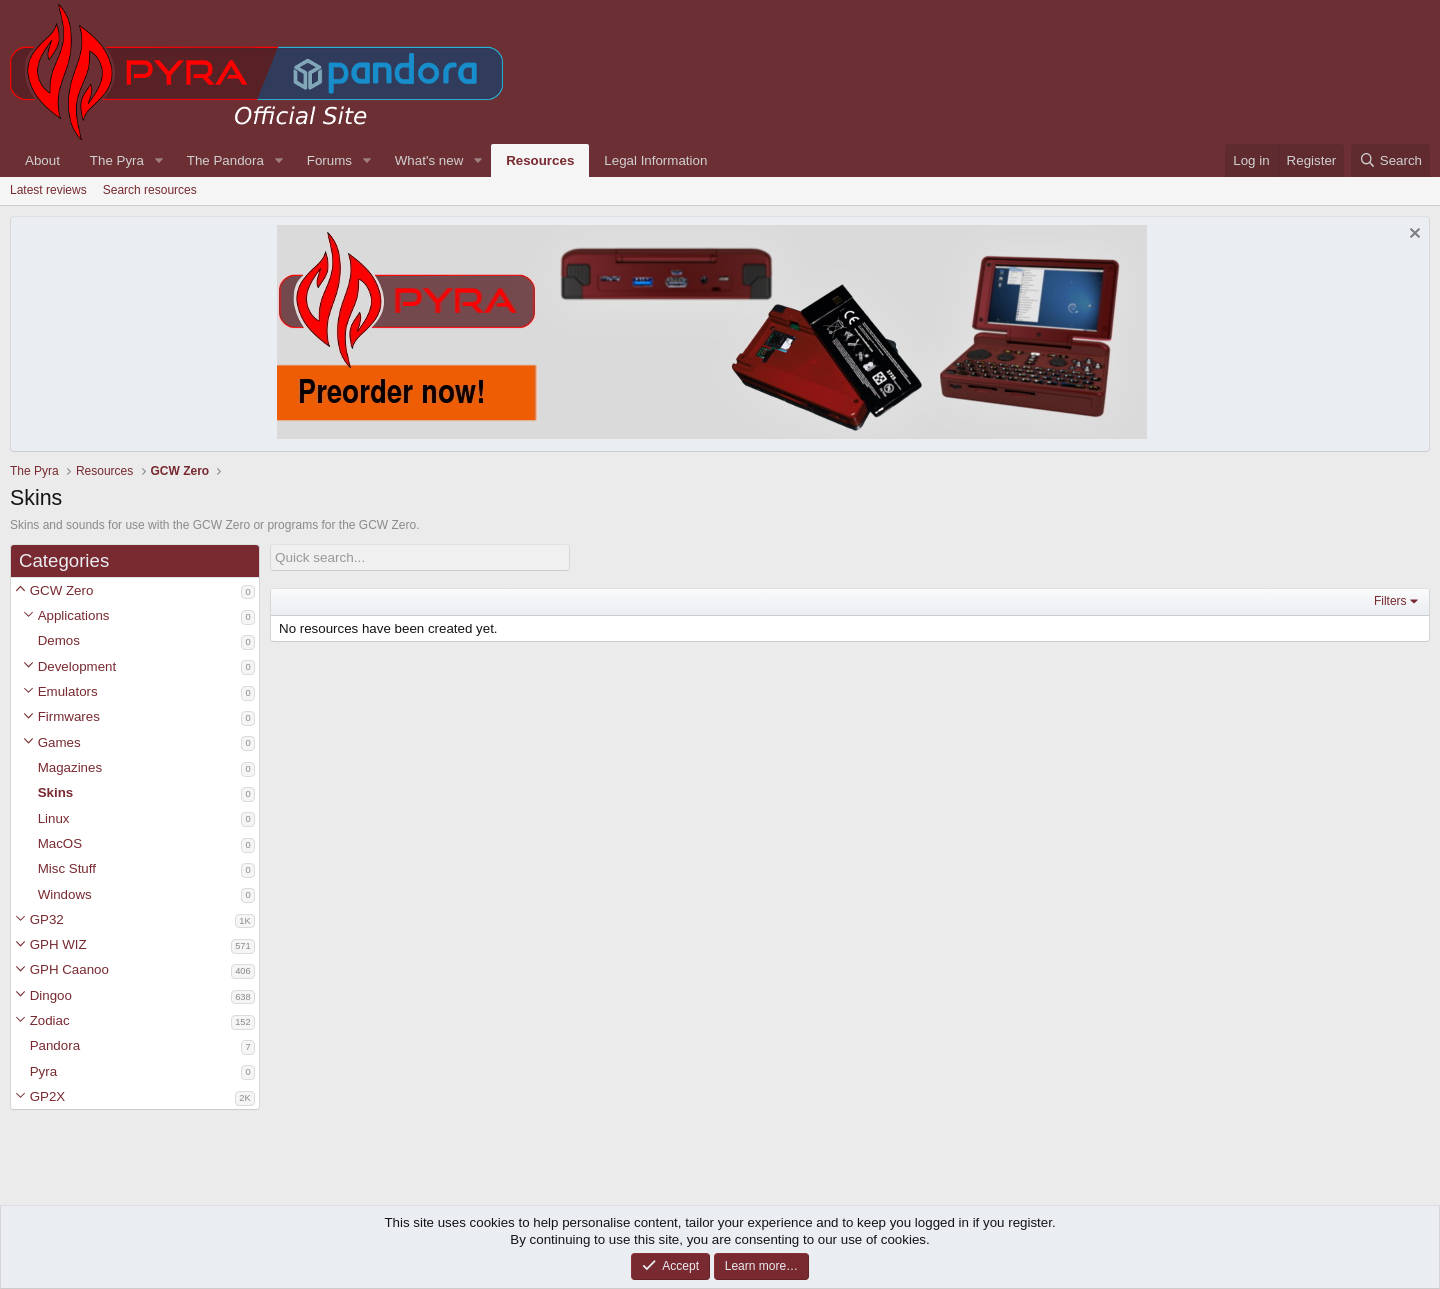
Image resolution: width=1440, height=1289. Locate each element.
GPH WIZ (58, 944)
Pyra (43, 1071)
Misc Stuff (67, 868)
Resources (540, 160)
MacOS (60, 843)
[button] (20, 590)
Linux (54, 818)
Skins (56, 792)
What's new (429, 160)
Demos (59, 640)
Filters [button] (1390, 601)
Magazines (70, 767)
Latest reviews (48, 190)
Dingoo (51, 995)
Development (77, 666)
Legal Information (655, 160)
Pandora (55, 1045)
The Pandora (225, 160)
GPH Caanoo (69, 969)
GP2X (48, 1096)
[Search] (1390, 160)
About (42, 160)
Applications (74, 615)
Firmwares (69, 716)
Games (59, 742)
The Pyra (117, 160)
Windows (65, 894)
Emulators (68, 691)
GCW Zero (62, 590)
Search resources (150, 190)
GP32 (47, 919)
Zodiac (50, 1020)
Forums (329, 160)
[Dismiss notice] (1412, 235)
